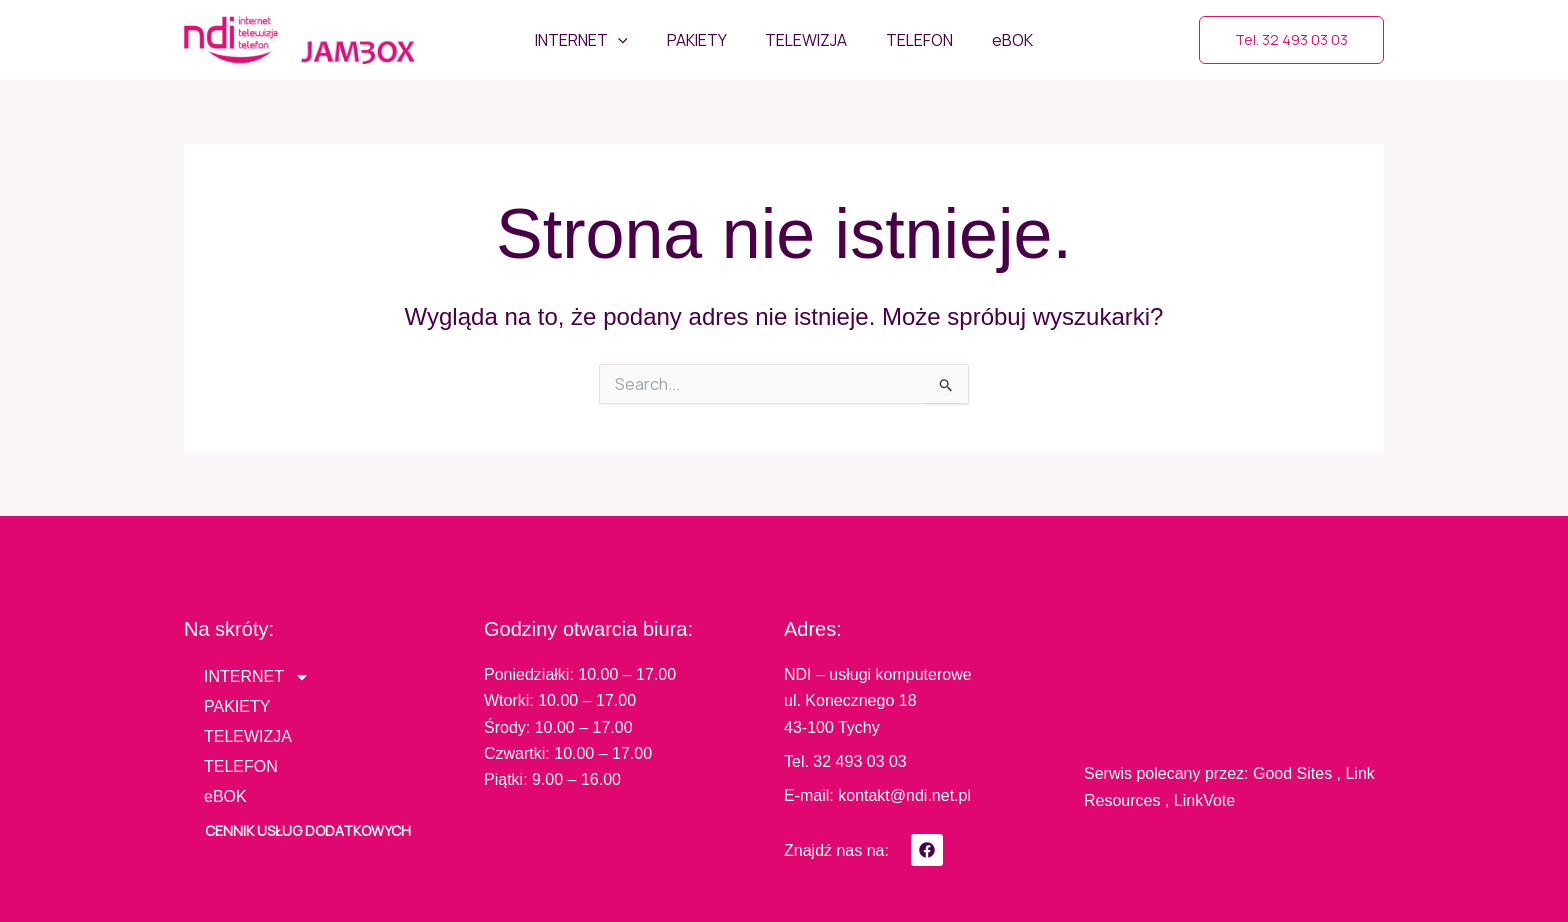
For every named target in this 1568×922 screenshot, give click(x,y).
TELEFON (241, 766)
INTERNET (257, 677)
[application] (632, 40)
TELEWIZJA (248, 736)
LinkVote (1204, 800)
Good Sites (1292, 773)
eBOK (225, 796)
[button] (1291, 40)
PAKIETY (237, 706)
